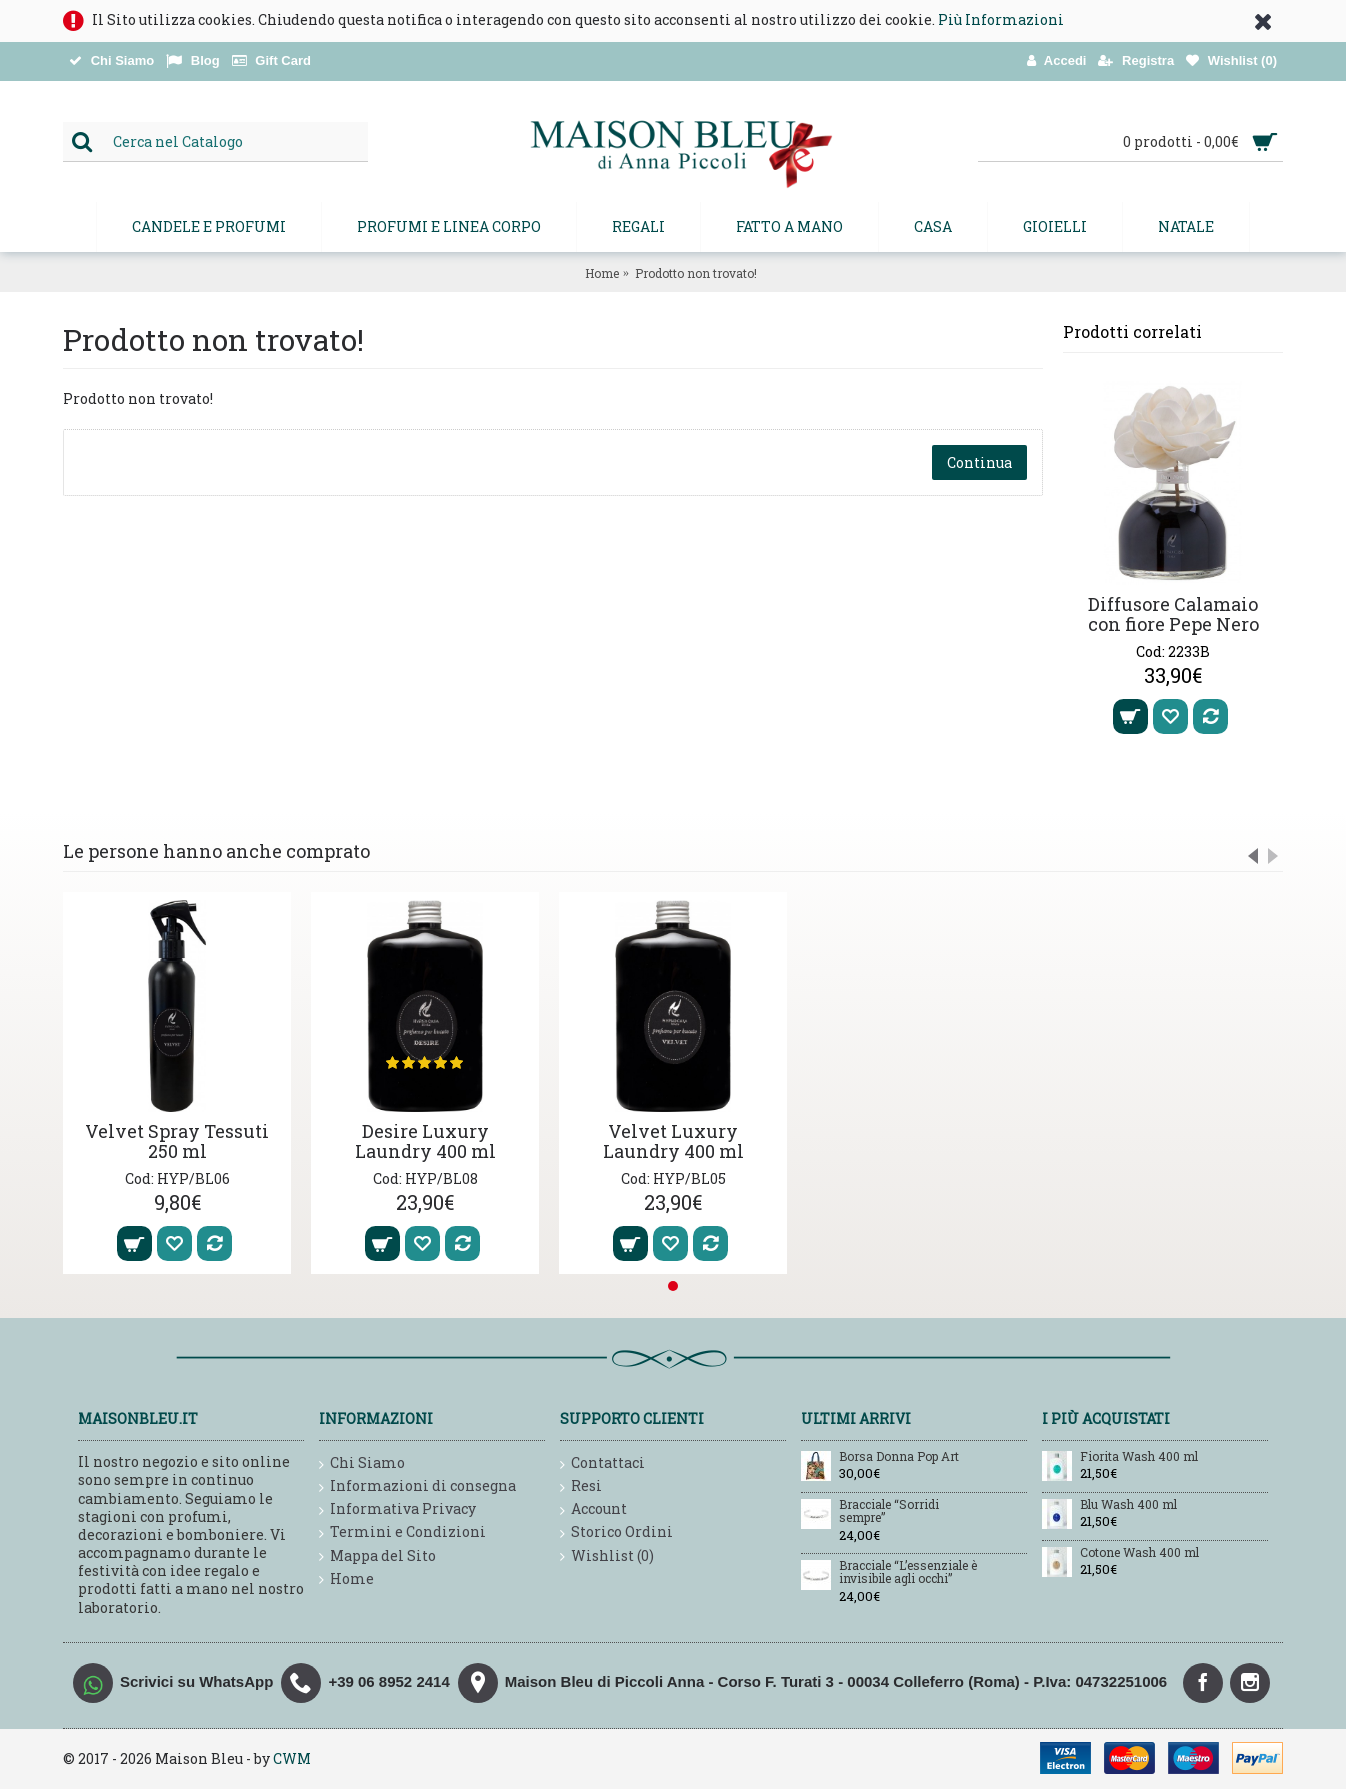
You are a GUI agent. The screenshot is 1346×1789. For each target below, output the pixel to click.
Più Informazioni (1001, 19)
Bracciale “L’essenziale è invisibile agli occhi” (908, 1572)
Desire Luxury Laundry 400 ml (425, 1141)
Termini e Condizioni (402, 1532)
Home (602, 273)
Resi (581, 1486)
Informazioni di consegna (417, 1486)
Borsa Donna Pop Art (899, 1457)
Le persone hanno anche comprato (216, 851)
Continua (979, 462)
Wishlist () (607, 1556)
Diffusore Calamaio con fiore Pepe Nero (1173, 614)
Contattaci (602, 1463)
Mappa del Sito (377, 1556)
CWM (292, 1758)
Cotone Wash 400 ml (1139, 1553)
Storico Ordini (616, 1532)
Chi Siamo (362, 1463)
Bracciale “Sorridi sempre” (889, 1511)
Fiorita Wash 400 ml (1139, 1457)
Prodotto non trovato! (696, 273)
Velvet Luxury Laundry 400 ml (673, 1141)
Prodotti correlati (1132, 331)
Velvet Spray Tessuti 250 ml (177, 1141)
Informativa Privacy (397, 1509)
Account (593, 1509)
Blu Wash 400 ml (1128, 1505)
